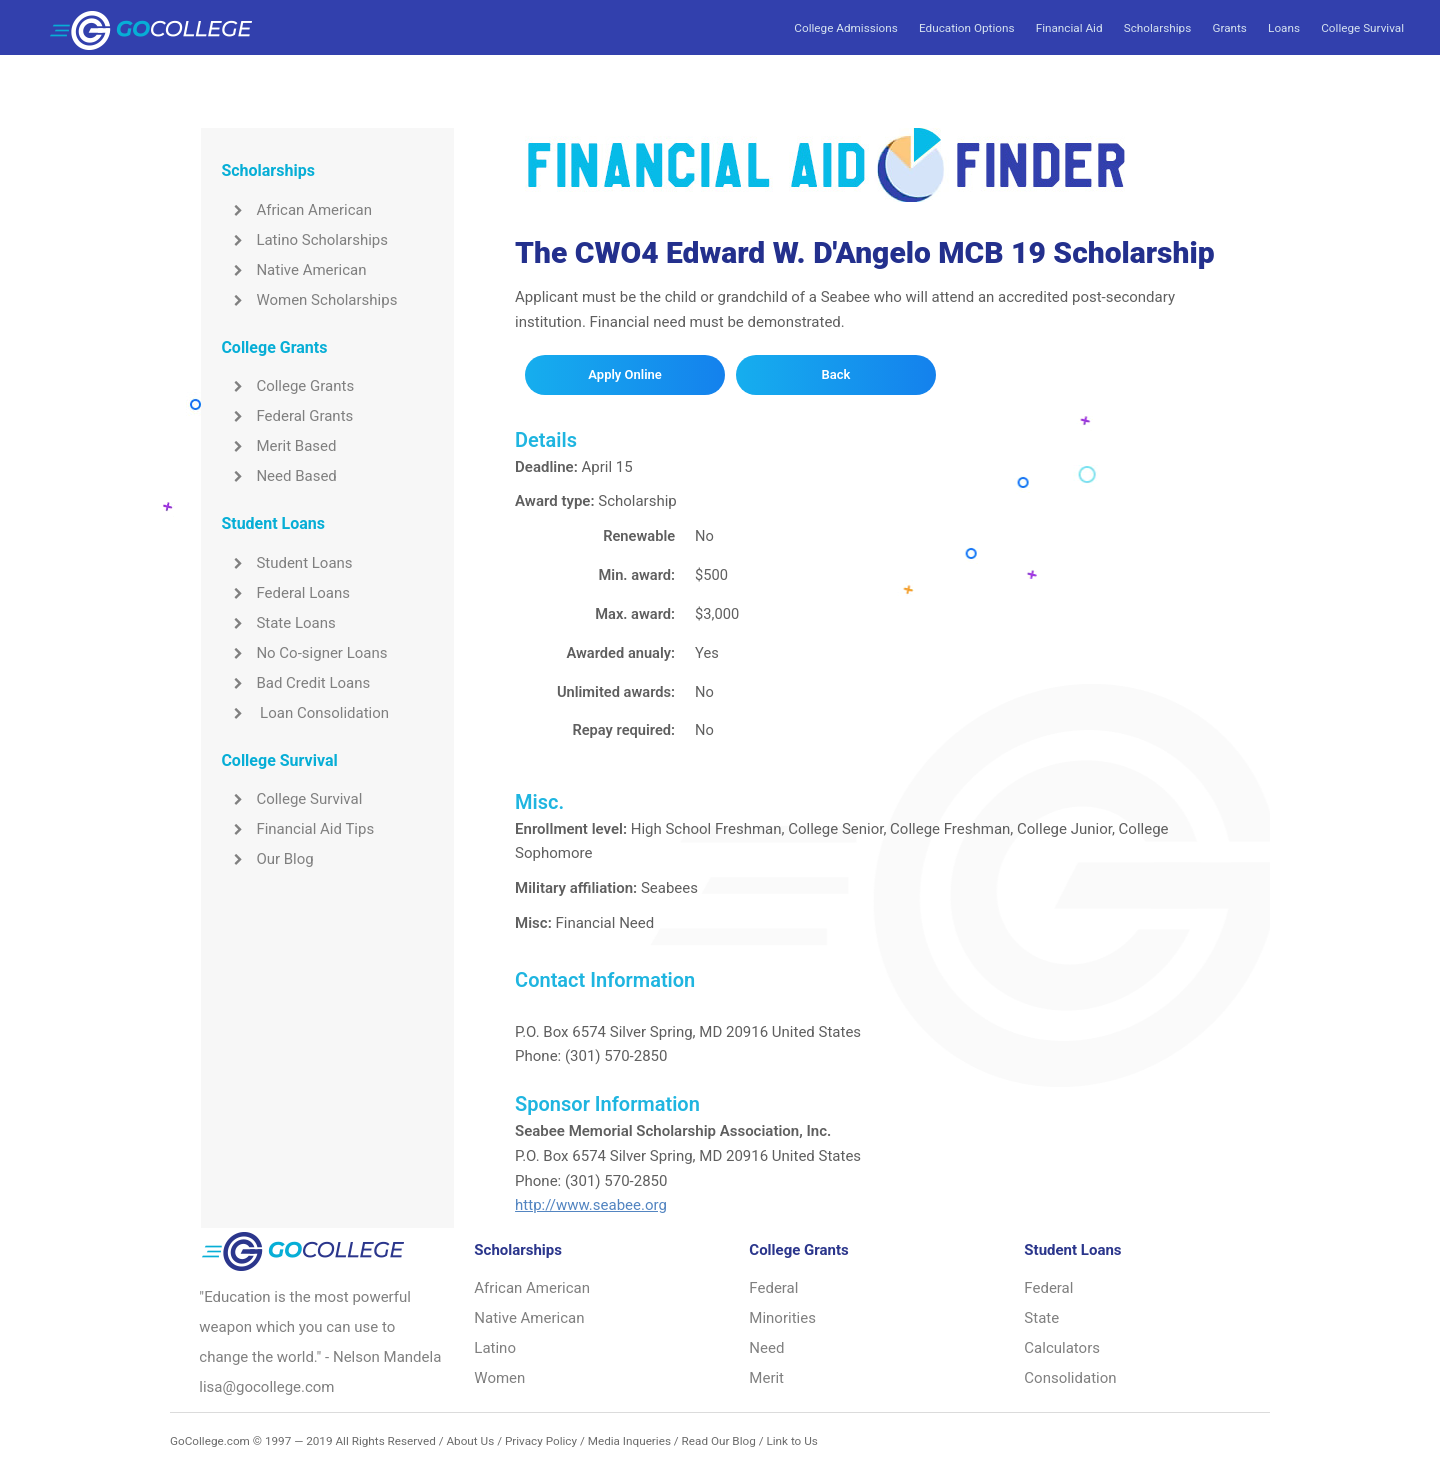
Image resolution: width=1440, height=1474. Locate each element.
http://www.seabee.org (591, 1205)
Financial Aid (1069, 28)
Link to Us (791, 1441)
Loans (1284, 28)
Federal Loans (285, 593)
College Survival (1362, 28)
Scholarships (1157, 28)
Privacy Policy (541, 1441)
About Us (470, 1441)
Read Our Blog (719, 1441)
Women (499, 1378)
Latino (495, 1348)
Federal (773, 1288)
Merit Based (278, 446)
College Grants (287, 386)
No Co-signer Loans (304, 653)
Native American (293, 270)
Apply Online (624, 374)
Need (766, 1348)
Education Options (966, 28)
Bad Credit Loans (295, 683)
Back (836, 374)
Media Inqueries (629, 1441)
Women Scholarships (309, 300)
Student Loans (286, 563)
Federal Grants (287, 416)
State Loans (278, 623)
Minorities (782, 1318)
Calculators (1062, 1348)
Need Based (278, 476)
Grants (1229, 28)
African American (296, 210)
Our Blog (267, 859)
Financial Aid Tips (297, 829)
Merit (766, 1378)
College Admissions (845, 28)
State (1041, 1318)
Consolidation (1070, 1378)
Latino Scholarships (304, 240)
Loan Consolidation (305, 713)
